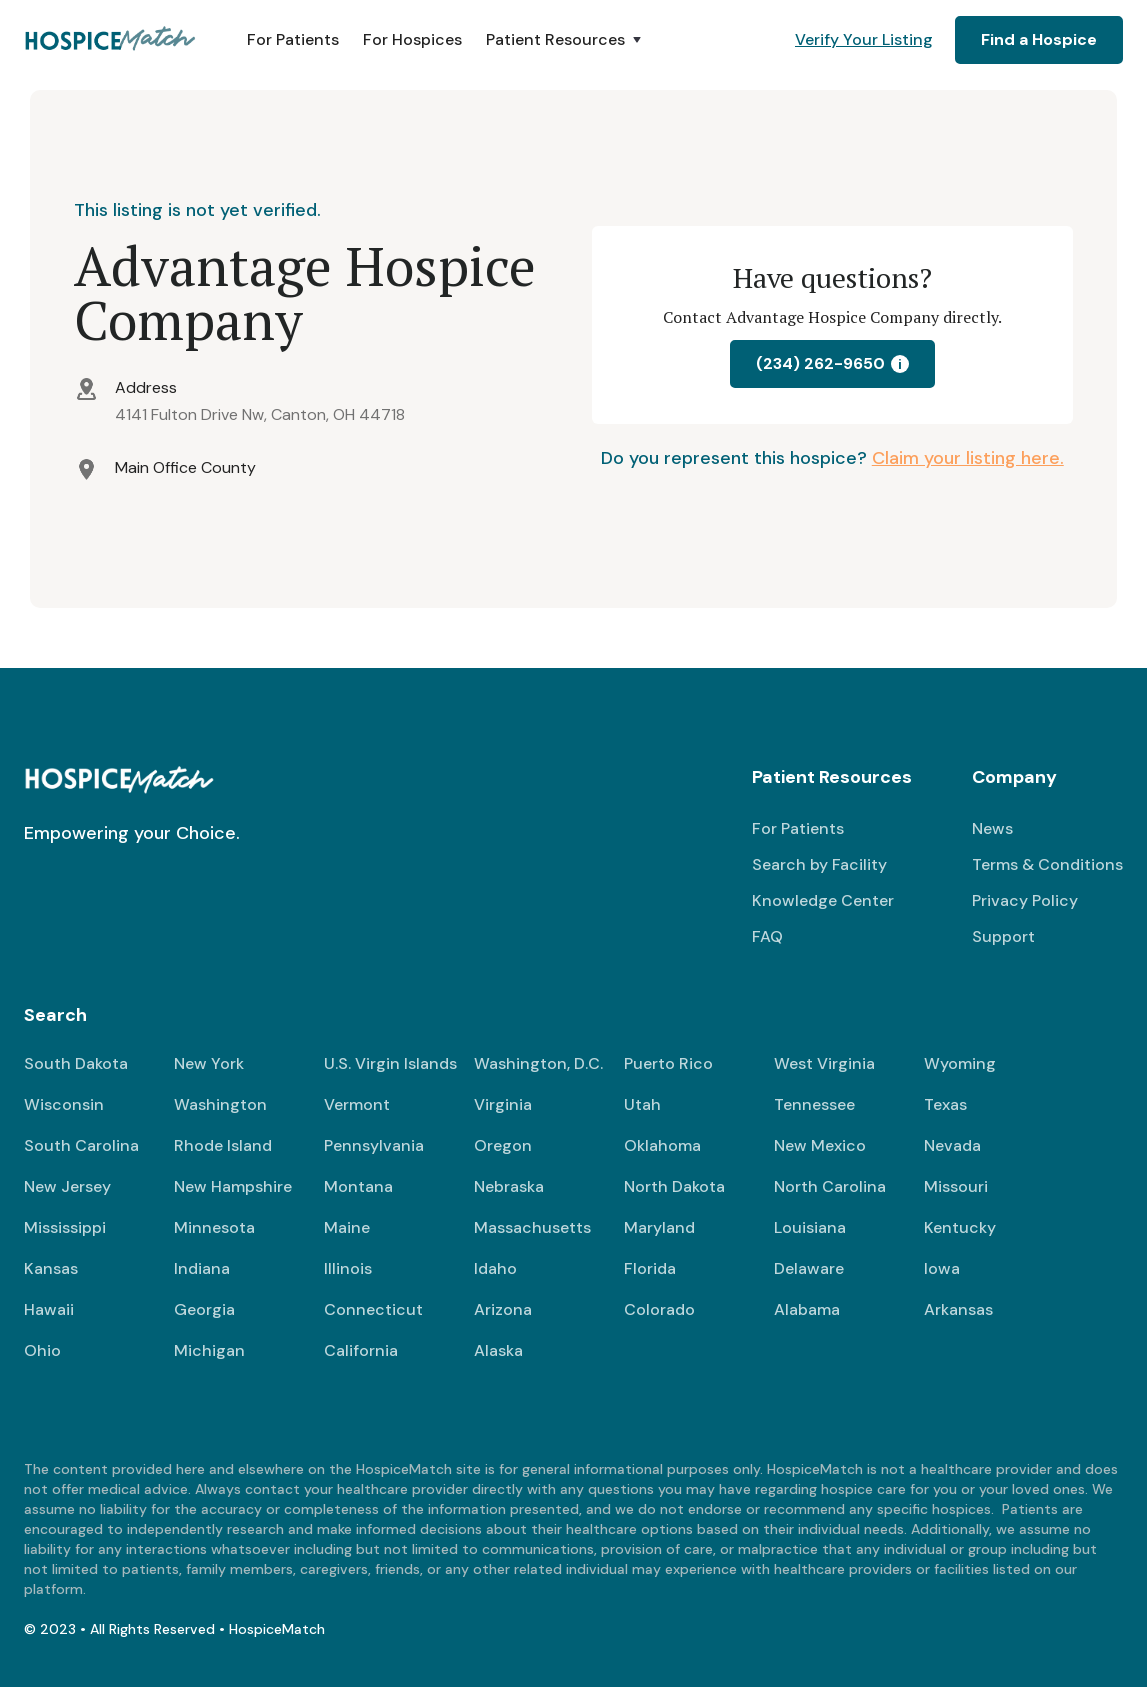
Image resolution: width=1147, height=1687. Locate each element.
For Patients (293, 39)
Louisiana (810, 1227)
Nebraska (509, 1186)
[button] (565, 40)
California (361, 1350)
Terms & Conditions (1047, 864)
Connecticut (373, 1309)
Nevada (952, 1145)
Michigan (209, 1350)
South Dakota (76, 1063)
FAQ (767, 936)
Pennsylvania (374, 1145)
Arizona (503, 1309)
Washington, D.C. (538, 1063)
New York (209, 1063)
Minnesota (214, 1227)
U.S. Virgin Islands (390, 1063)
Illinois (348, 1268)
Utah (642, 1104)
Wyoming (960, 1063)
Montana (358, 1186)
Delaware (809, 1268)
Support (1003, 936)
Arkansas (958, 1309)
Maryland (659, 1227)
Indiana (202, 1268)
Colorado (659, 1309)
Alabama (807, 1309)
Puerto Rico (668, 1063)
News (992, 828)
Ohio (42, 1350)
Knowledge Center (823, 900)
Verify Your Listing (864, 39)
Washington (220, 1104)
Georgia (204, 1309)
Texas (945, 1104)
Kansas (51, 1268)
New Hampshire (233, 1186)
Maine (347, 1227)
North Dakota (674, 1186)
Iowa (942, 1268)
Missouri (956, 1186)
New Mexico (820, 1145)
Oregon (503, 1145)
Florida (650, 1268)
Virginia (503, 1104)
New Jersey (67, 1186)
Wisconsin (64, 1104)
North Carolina (830, 1186)
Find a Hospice (1039, 39)
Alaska (498, 1350)
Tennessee (814, 1104)
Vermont (357, 1104)
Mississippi (65, 1227)
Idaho (495, 1268)
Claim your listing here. (968, 458)
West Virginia (824, 1063)
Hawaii (49, 1309)
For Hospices (412, 39)
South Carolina (81, 1145)
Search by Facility (819, 864)
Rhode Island (223, 1145)
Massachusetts (532, 1227)
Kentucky (960, 1227)
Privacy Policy (1025, 900)
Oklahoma (662, 1145)
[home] (111, 40)
